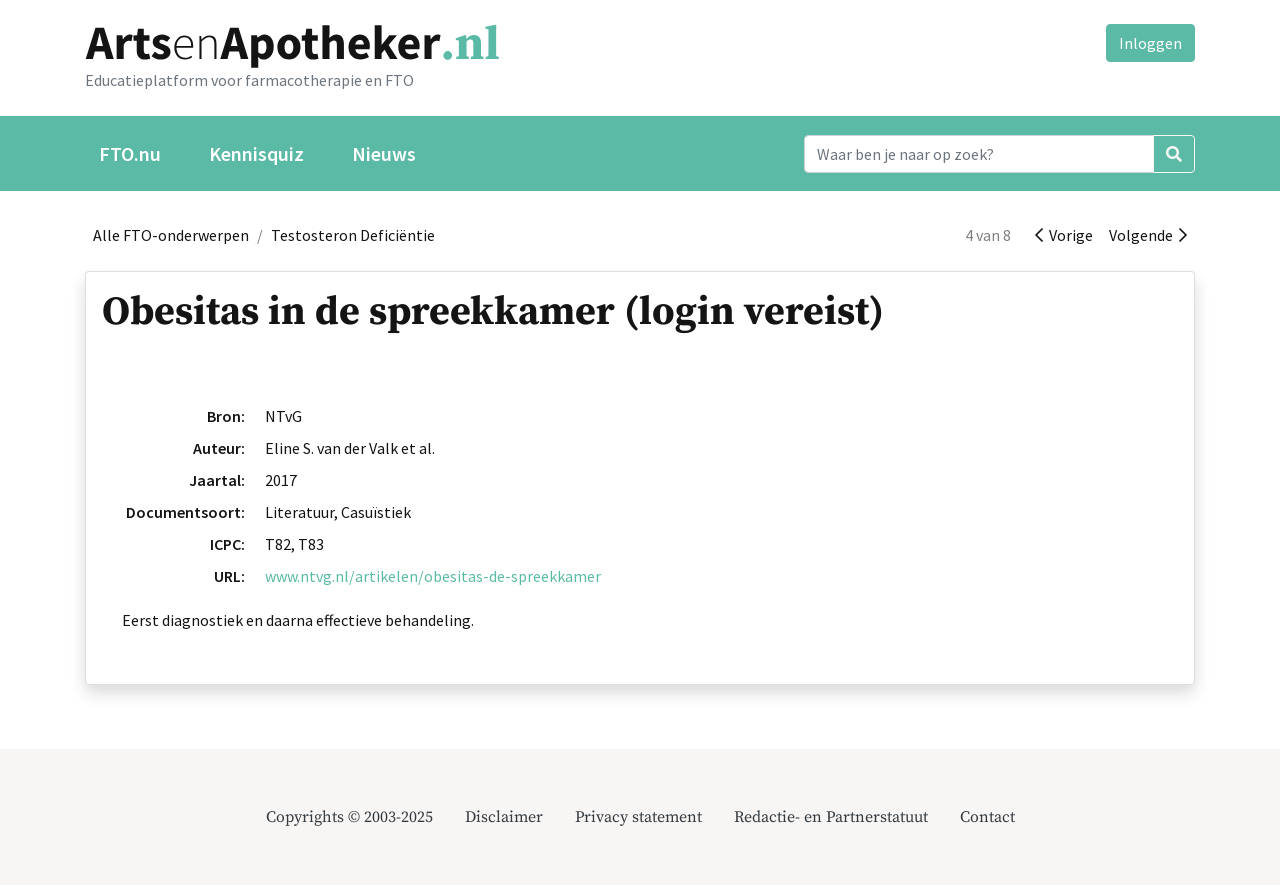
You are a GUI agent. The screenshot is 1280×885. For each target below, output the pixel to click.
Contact (987, 817)
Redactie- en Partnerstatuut (831, 817)
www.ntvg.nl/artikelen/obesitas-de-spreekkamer (433, 576)
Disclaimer (504, 817)
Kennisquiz (256, 153)
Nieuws (384, 153)
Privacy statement (638, 817)
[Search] (979, 154)
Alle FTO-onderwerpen (171, 235)
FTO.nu (130, 153)
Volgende (1148, 235)
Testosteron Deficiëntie (353, 235)
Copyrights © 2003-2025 (349, 817)
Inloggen (1150, 43)
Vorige (1064, 235)
